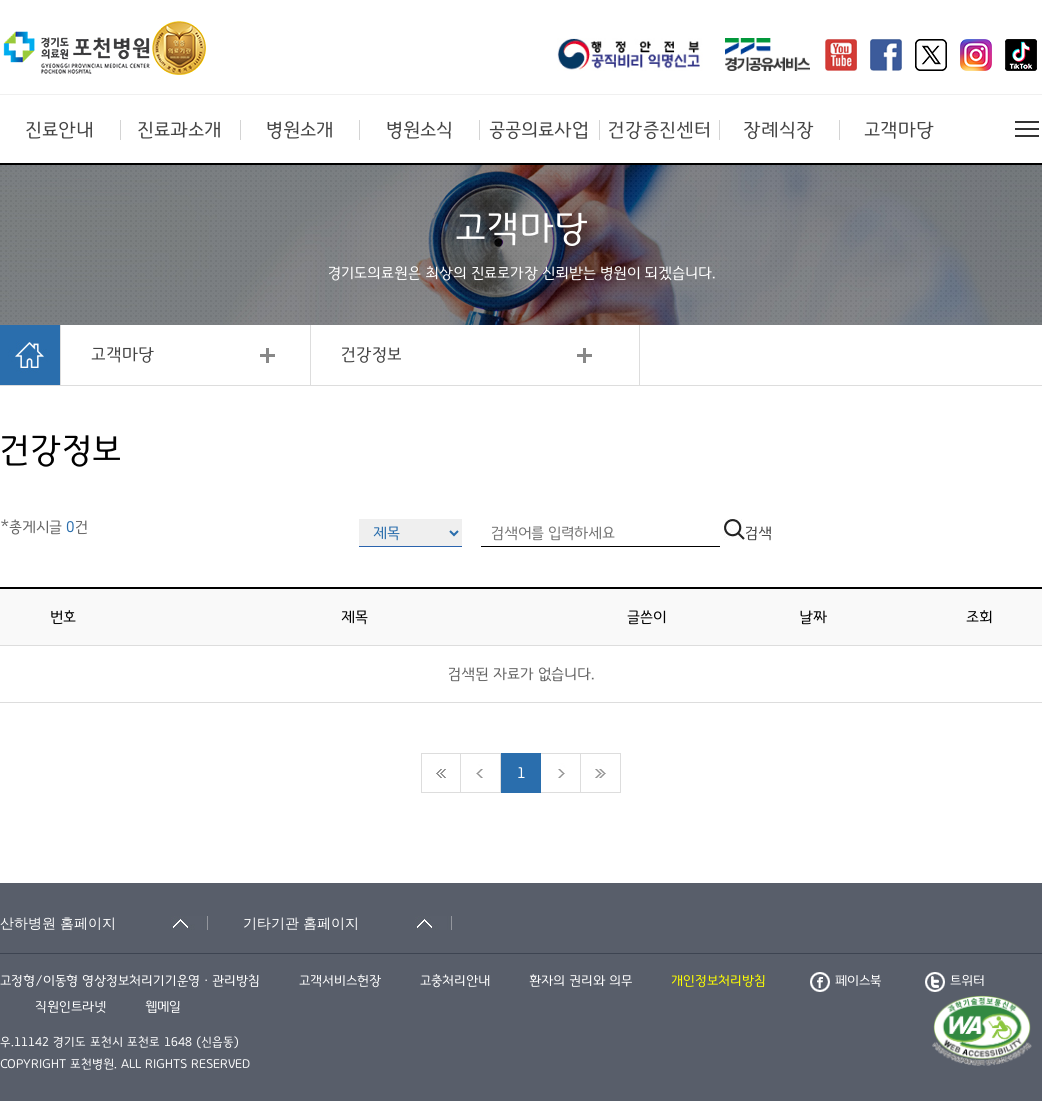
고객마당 (899, 130)
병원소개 (300, 130)
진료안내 (59, 130)
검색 (748, 533)
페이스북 (845, 981)
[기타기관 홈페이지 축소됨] (347, 923)
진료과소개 (179, 130)
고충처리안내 (455, 981)
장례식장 (778, 130)
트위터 (955, 981)
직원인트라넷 (70, 1007)
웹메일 (163, 1007)
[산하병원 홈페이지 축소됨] (104, 923)
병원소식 (419, 130)
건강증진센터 (659, 130)
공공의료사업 (539, 130)
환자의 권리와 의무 (580, 981)
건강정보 (371, 355)
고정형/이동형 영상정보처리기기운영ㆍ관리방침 (130, 981)
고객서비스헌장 (340, 981)
